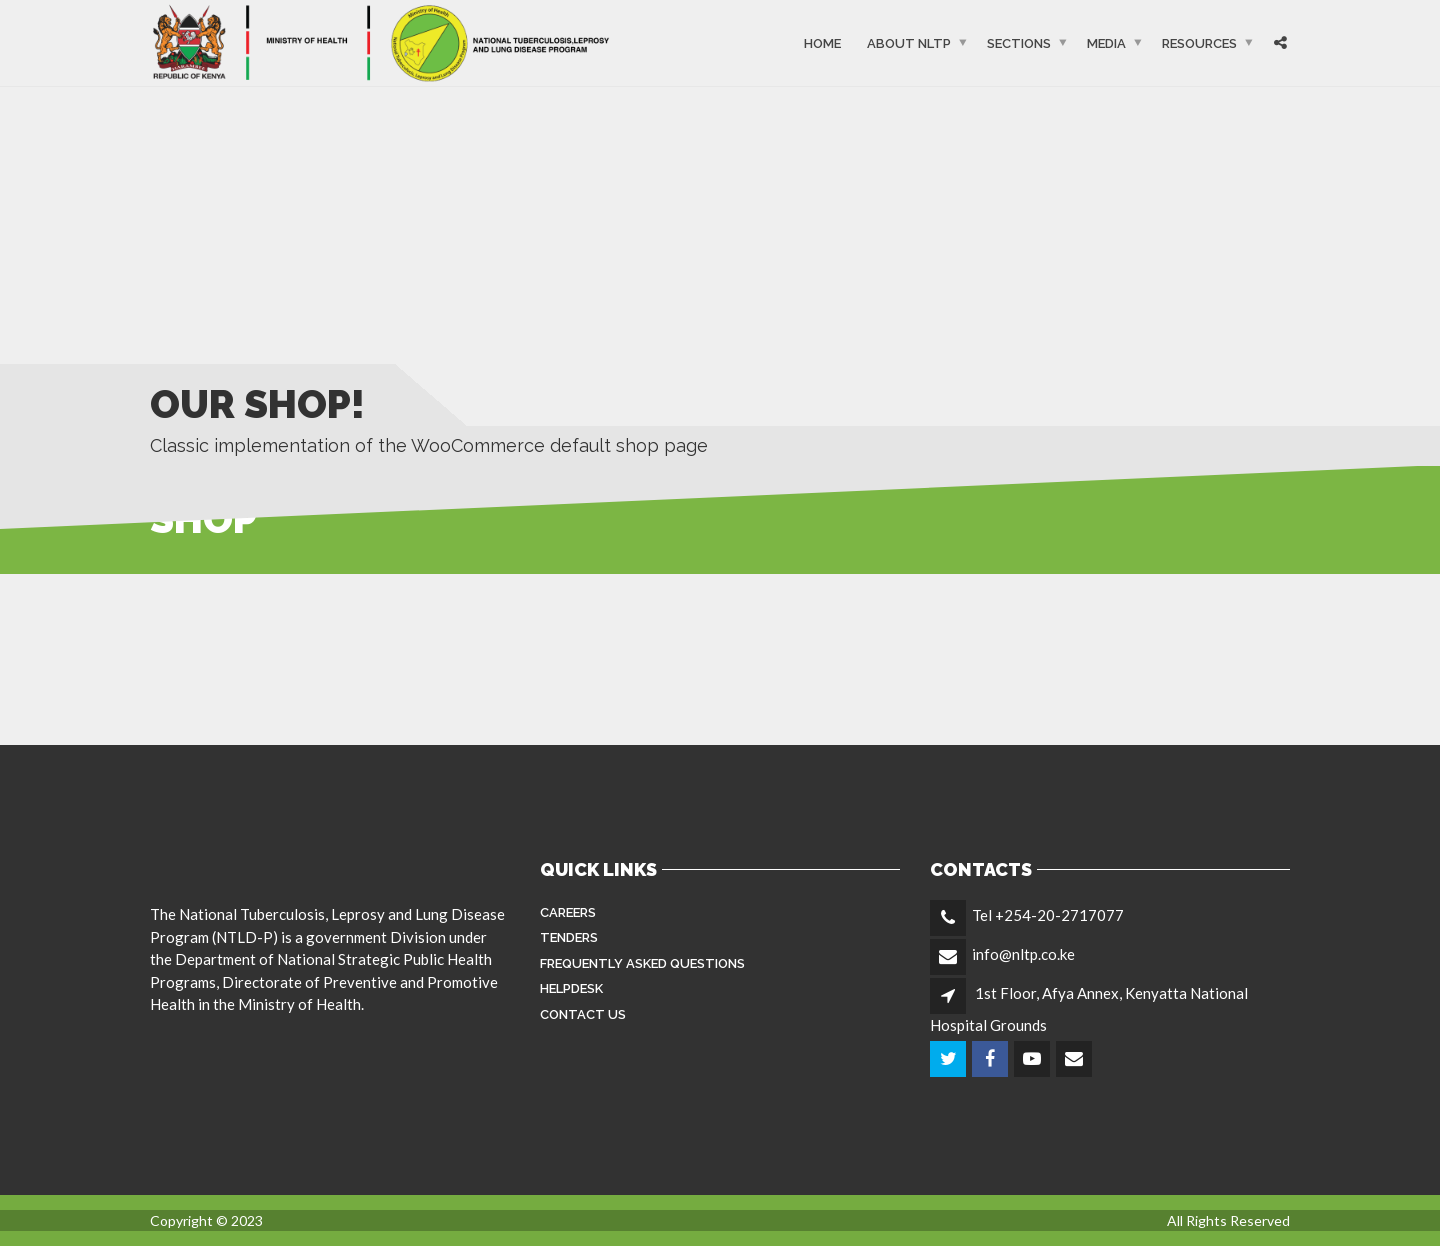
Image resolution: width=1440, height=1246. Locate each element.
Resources (1199, 42)
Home (822, 42)
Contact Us (583, 1014)
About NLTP (909, 42)
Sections (1019, 42)
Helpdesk (571, 988)
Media (1106, 42)
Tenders (569, 937)
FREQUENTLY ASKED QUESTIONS (642, 963)
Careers (568, 912)
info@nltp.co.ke (1023, 954)
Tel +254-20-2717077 (1048, 915)
